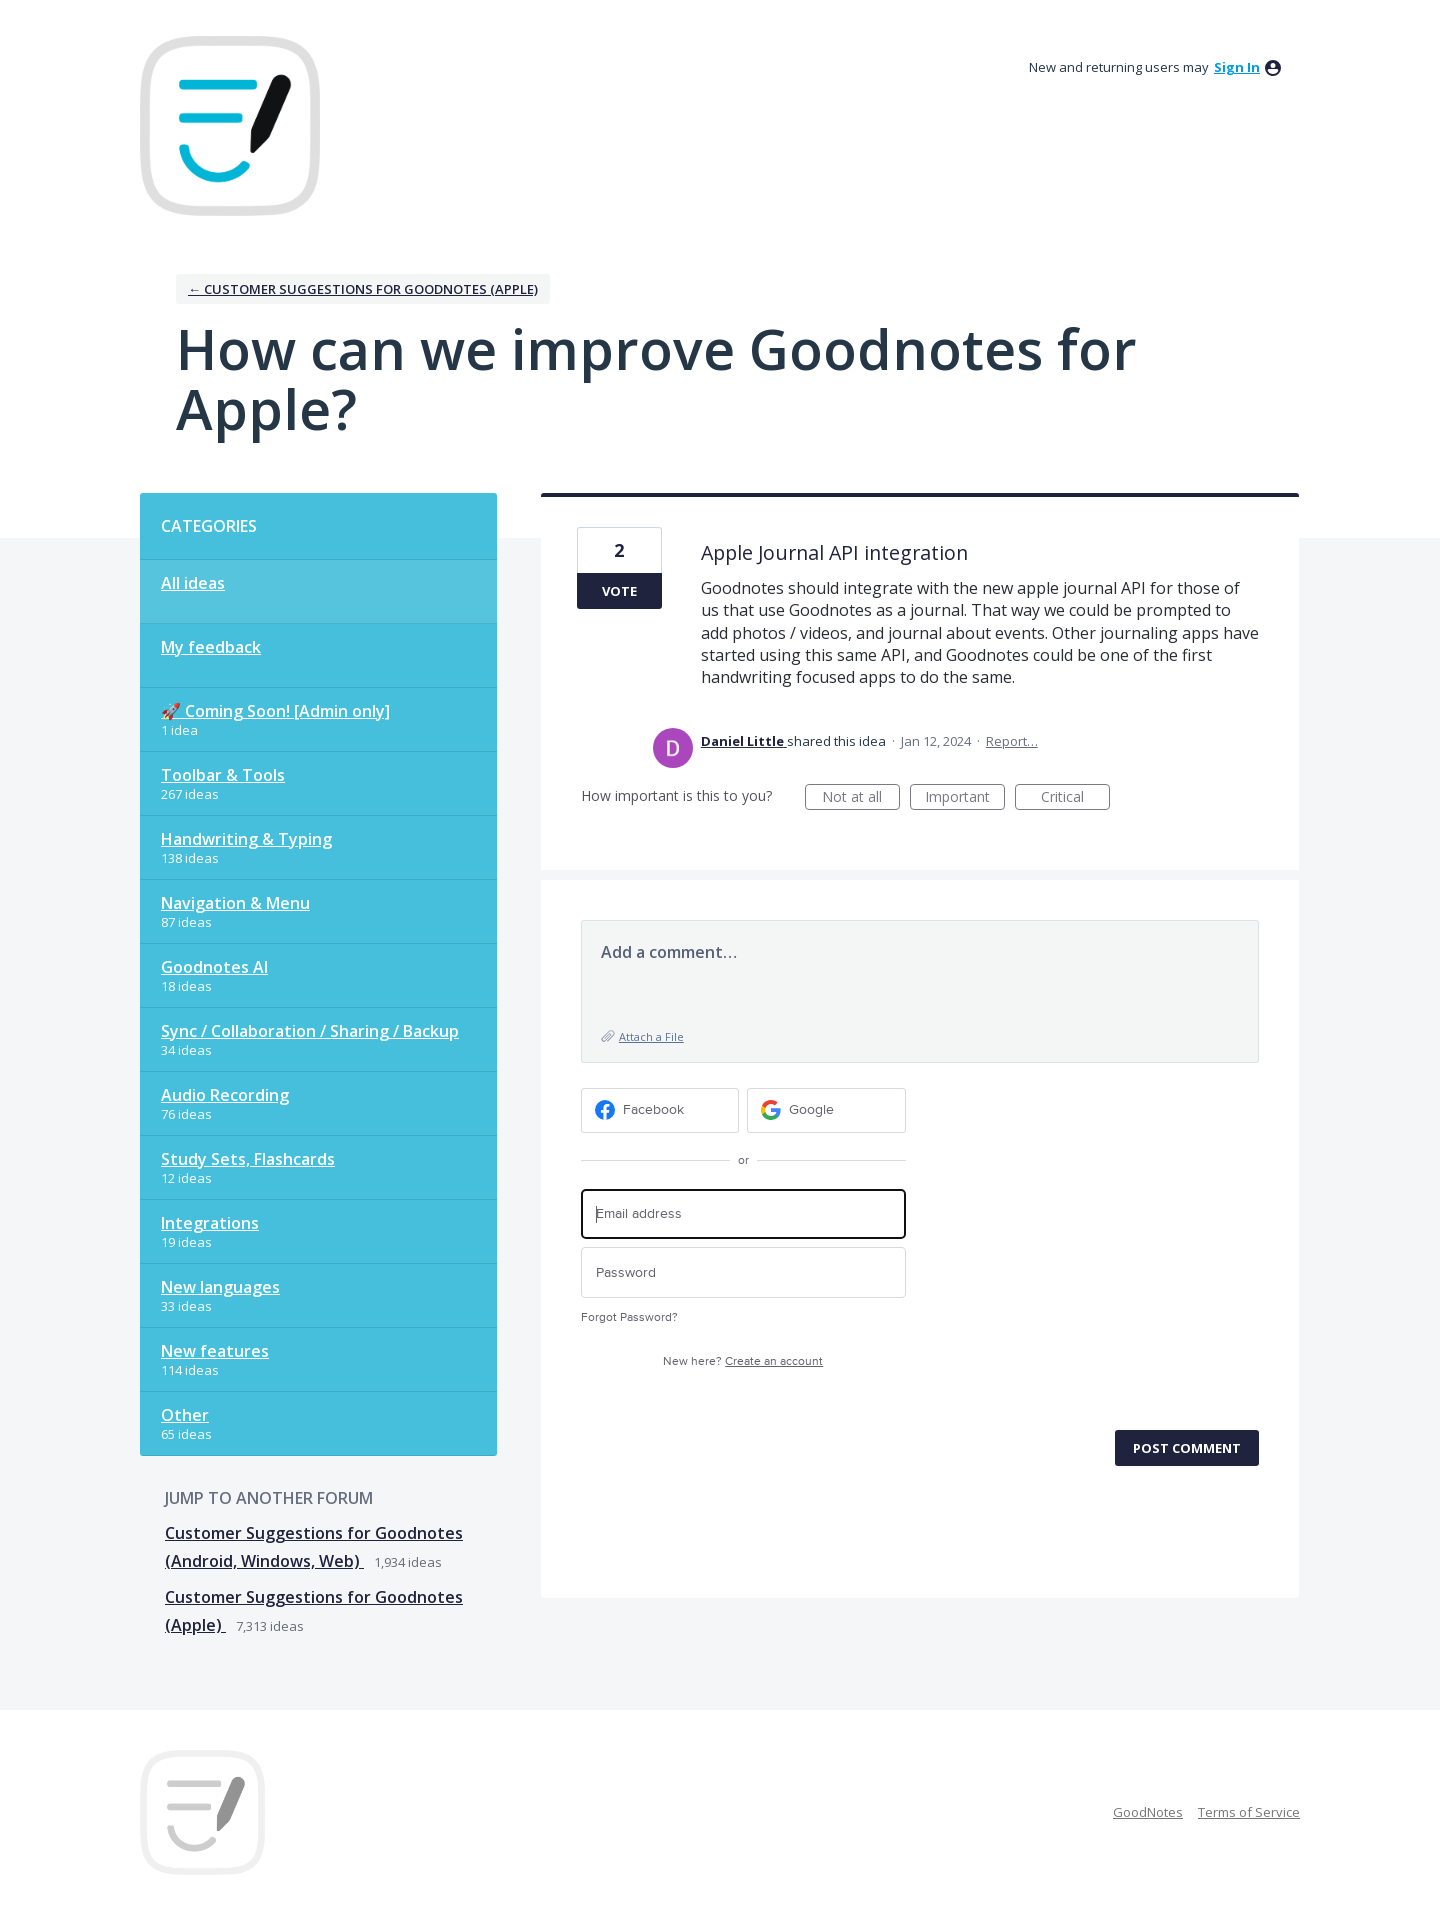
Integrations (210, 1223)
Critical (1075, 798)
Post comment (1187, 1448)
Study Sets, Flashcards (248, 1159)
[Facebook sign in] (660, 1110)
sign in (1237, 67)
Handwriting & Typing (246, 839)
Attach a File (651, 1036)
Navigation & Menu (235, 903)
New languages (220, 1287)
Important (965, 798)
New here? (743, 1361)
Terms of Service (1249, 1812)
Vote (619, 591)
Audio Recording (225, 1095)
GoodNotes (1148, 1812)
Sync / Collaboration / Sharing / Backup (310, 1031)
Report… (1012, 741)
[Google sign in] (826, 1110)
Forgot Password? (629, 1317)
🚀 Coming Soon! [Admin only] (275, 711)
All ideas (193, 583)
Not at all (861, 798)
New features (215, 1351)
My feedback (211, 647)
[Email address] (743, 1214)
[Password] (743, 1272)
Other (185, 1415)
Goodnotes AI (214, 967)
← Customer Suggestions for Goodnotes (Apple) (363, 289)
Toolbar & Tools (223, 775)
